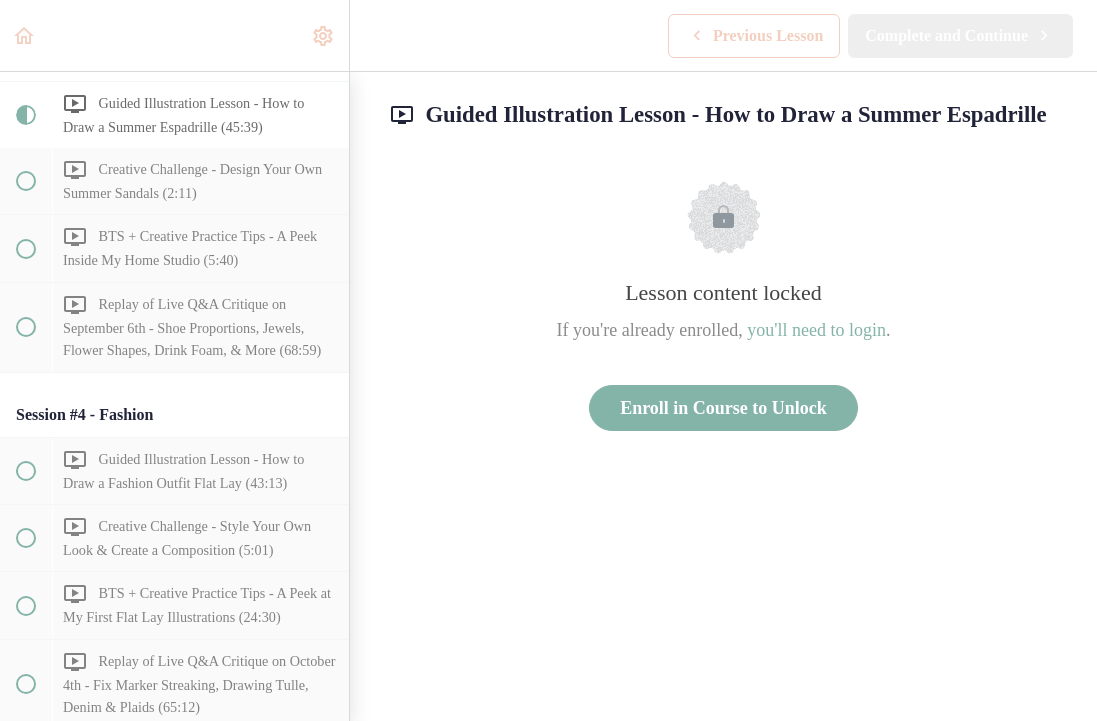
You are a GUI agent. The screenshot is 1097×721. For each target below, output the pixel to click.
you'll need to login (816, 330)
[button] (25, 35)
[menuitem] (324, 35)
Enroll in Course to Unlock (723, 408)
